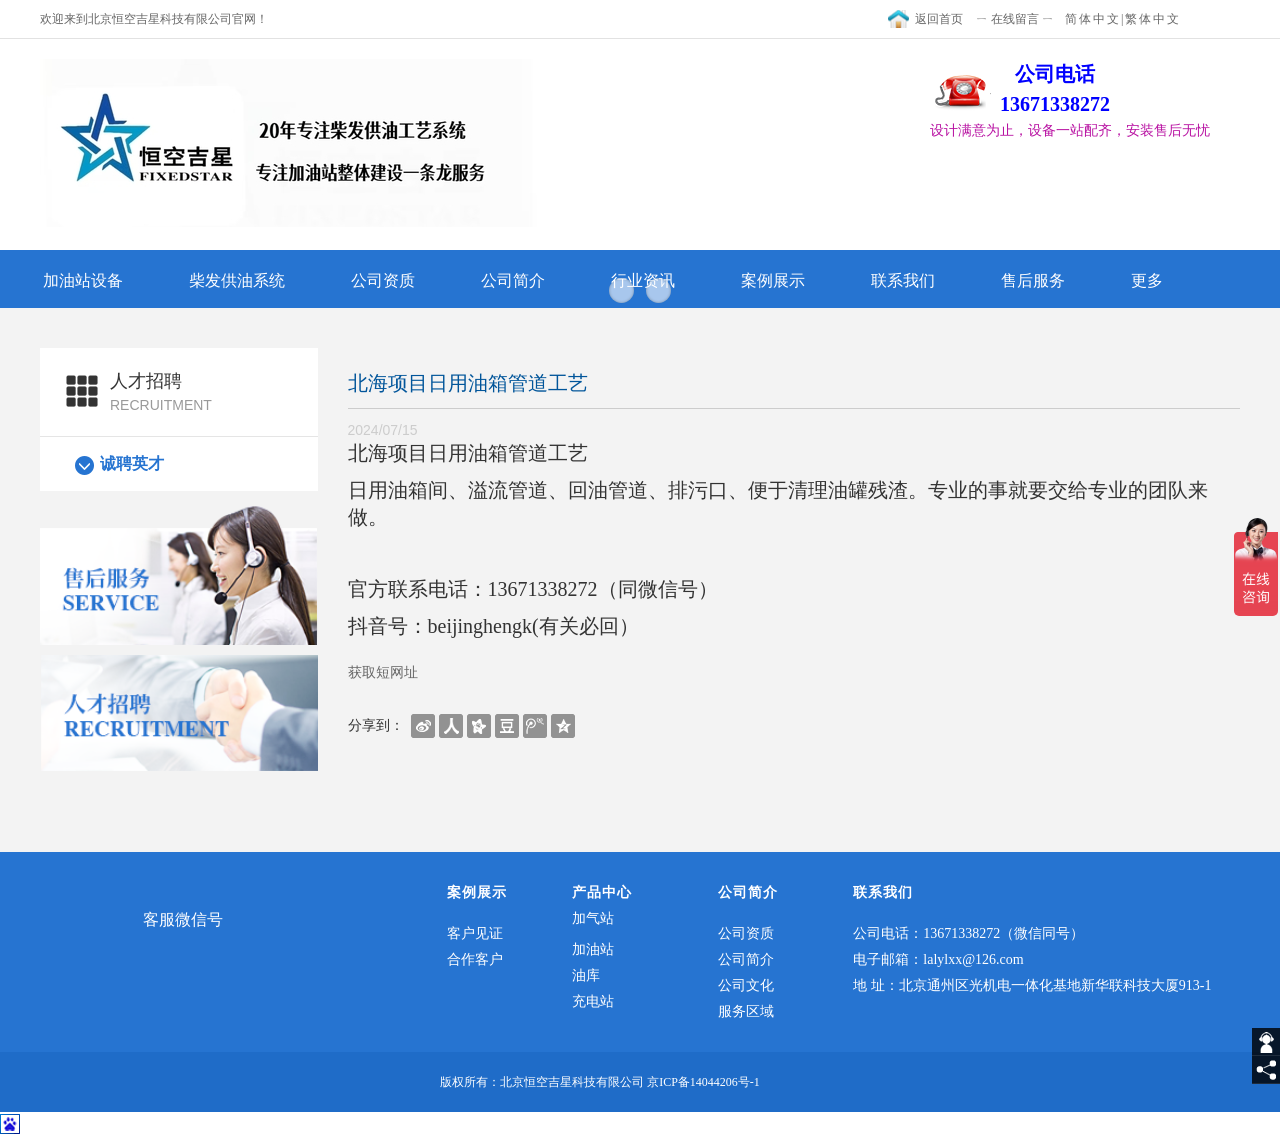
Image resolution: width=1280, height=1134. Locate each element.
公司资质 (383, 280)
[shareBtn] (423, 725)
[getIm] (1266, 1042)
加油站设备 (83, 280)
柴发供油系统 (237, 280)
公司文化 (746, 985)
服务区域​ (746, 1011)
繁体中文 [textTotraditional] (1153, 19)
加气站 (593, 918)
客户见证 (475, 933)
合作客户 (475, 959)
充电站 (593, 1001)
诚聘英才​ (132, 463)
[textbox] (1085, 131)
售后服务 (1033, 280)
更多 (1147, 280)
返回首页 (939, 19)
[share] (1266, 1070)
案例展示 (773, 280)
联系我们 (903, 280)
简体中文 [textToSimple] (1093, 19)
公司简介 (513, 280)
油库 (586, 975)
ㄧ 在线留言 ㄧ (1015, 19)
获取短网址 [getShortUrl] (383, 672)
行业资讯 (643, 280)
